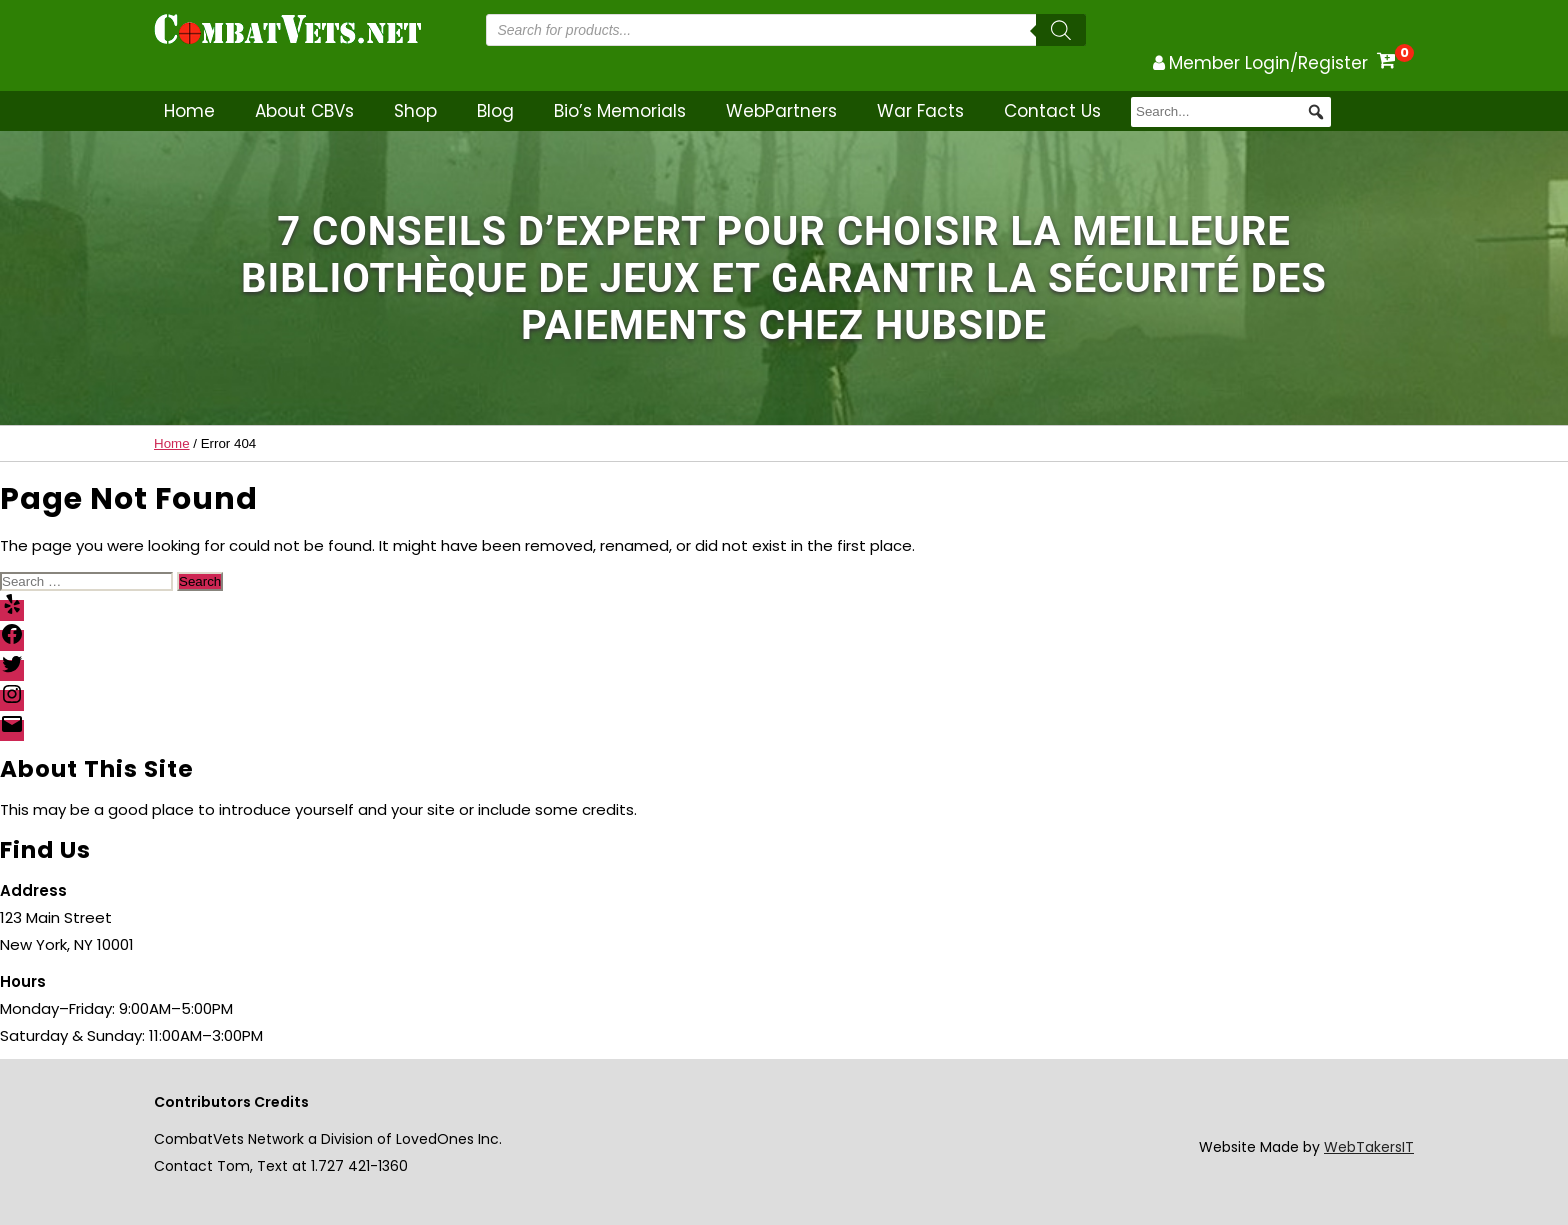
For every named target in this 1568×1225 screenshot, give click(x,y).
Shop (415, 111)
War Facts (920, 111)
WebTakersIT (1369, 1147)
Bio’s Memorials (620, 111)
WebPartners (781, 111)
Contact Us (1052, 111)
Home (189, 111)
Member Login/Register (1268, 63)
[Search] (1061, 30)
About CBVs (304, 111)
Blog (495, 111)
